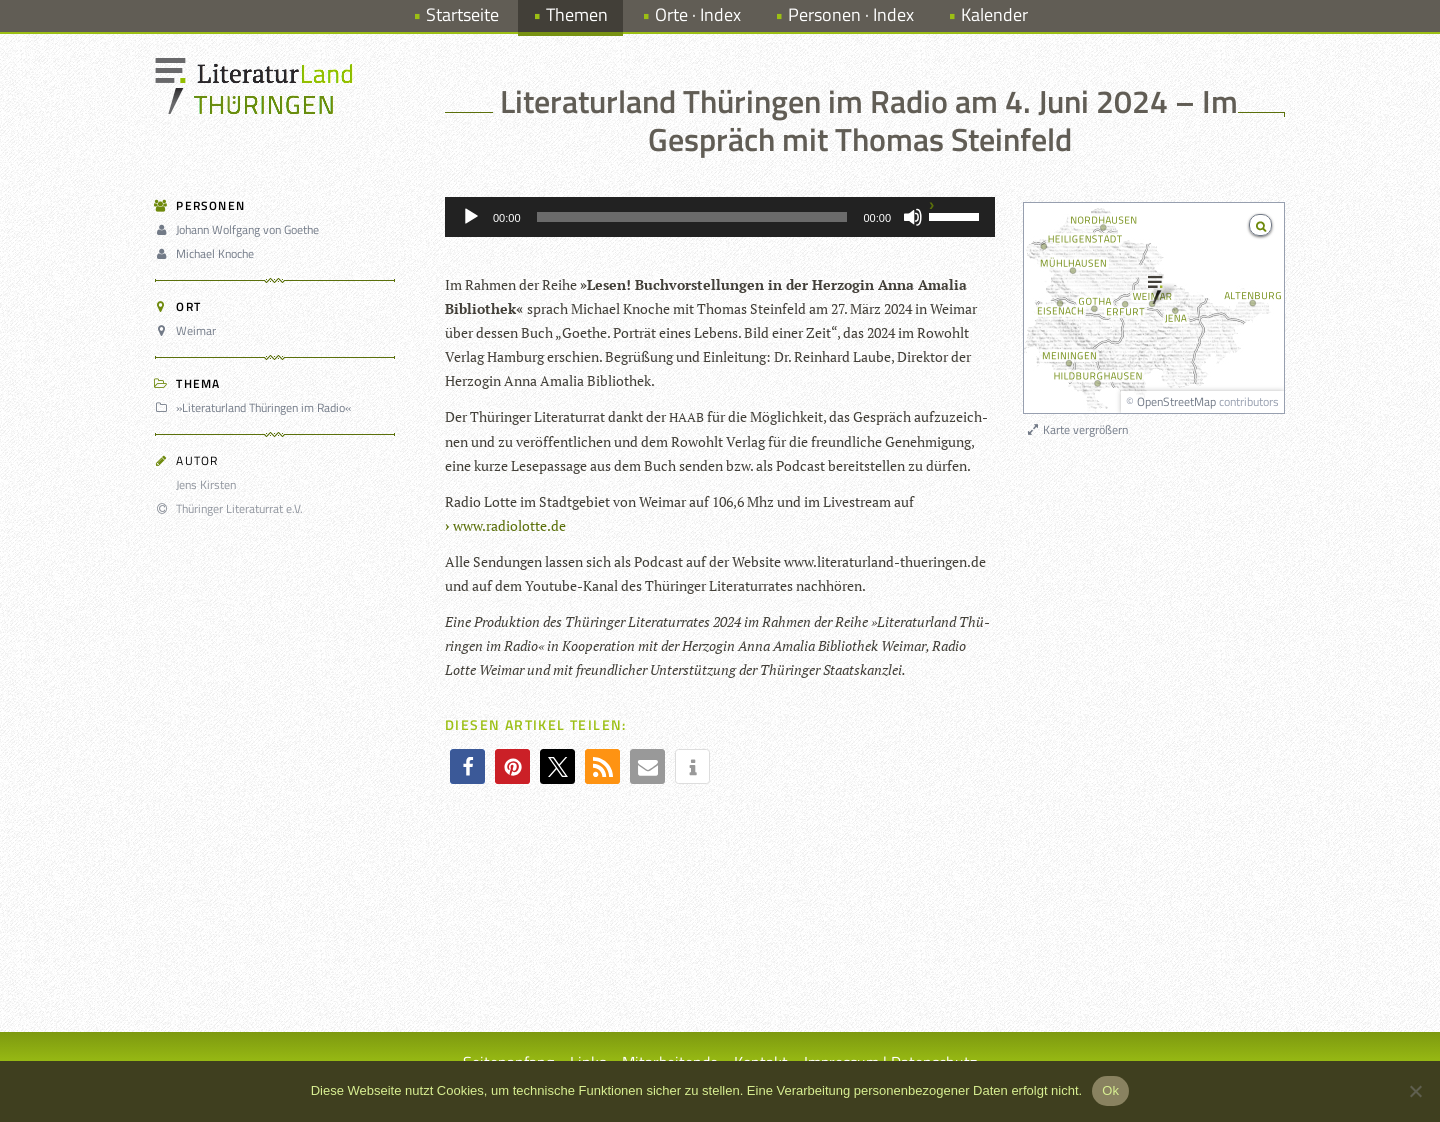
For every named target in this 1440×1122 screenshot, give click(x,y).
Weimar (188, 330)
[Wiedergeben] (471, 217)
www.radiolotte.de (509, 525)
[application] (720, 217)
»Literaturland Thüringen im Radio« (256, 407)
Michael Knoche (207, 253)
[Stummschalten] (913, 217)
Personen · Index (851, 14)
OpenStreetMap (1176, 401)
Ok (1110, 1090)
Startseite (462, 14)
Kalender (994, 14)
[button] (467, 766)
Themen (577, 14)
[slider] (692, 217)
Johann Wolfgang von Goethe (240, 229)
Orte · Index (698, 14)
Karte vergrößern (1076, 429)
